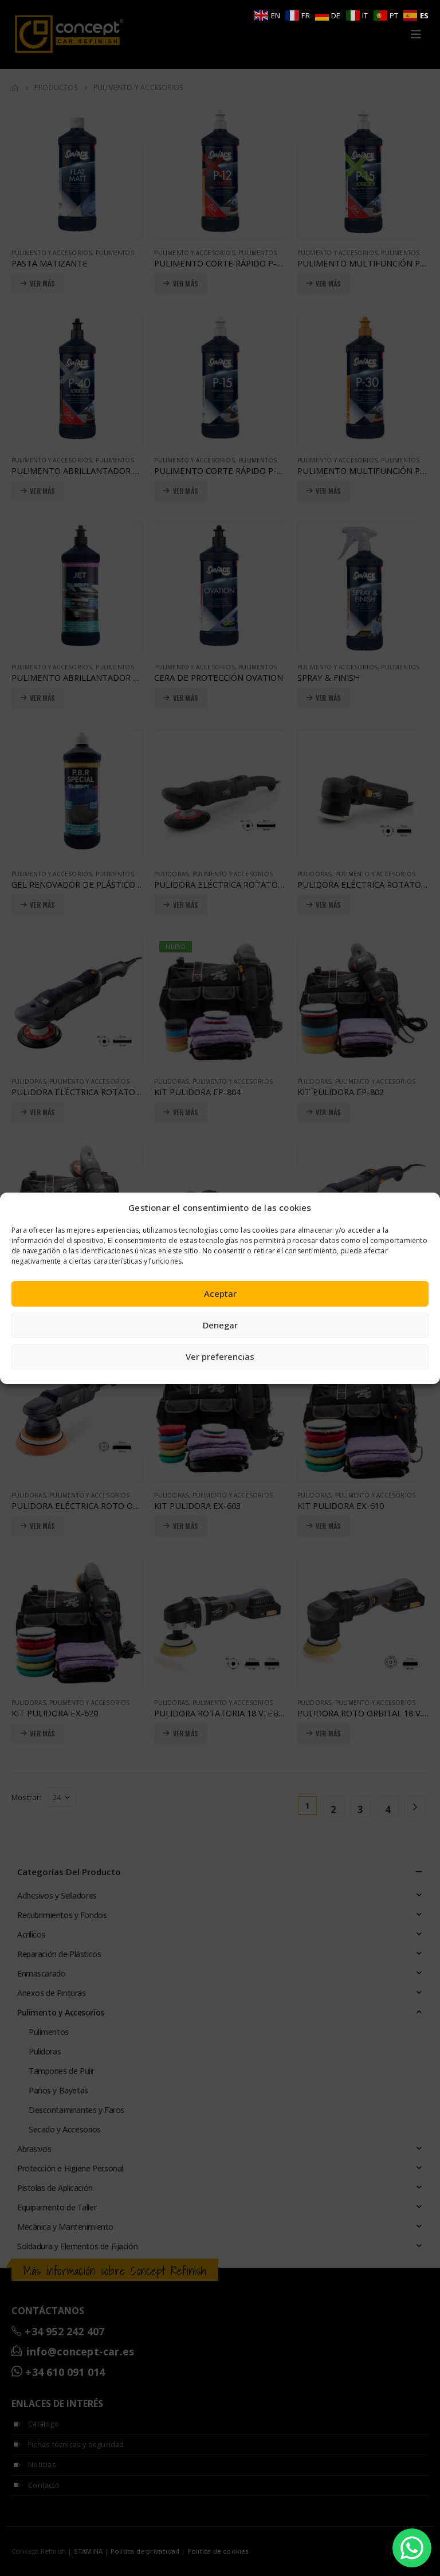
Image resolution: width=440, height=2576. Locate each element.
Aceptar (220, 1293)
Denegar (220, 1325)
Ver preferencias (220, 1356)
